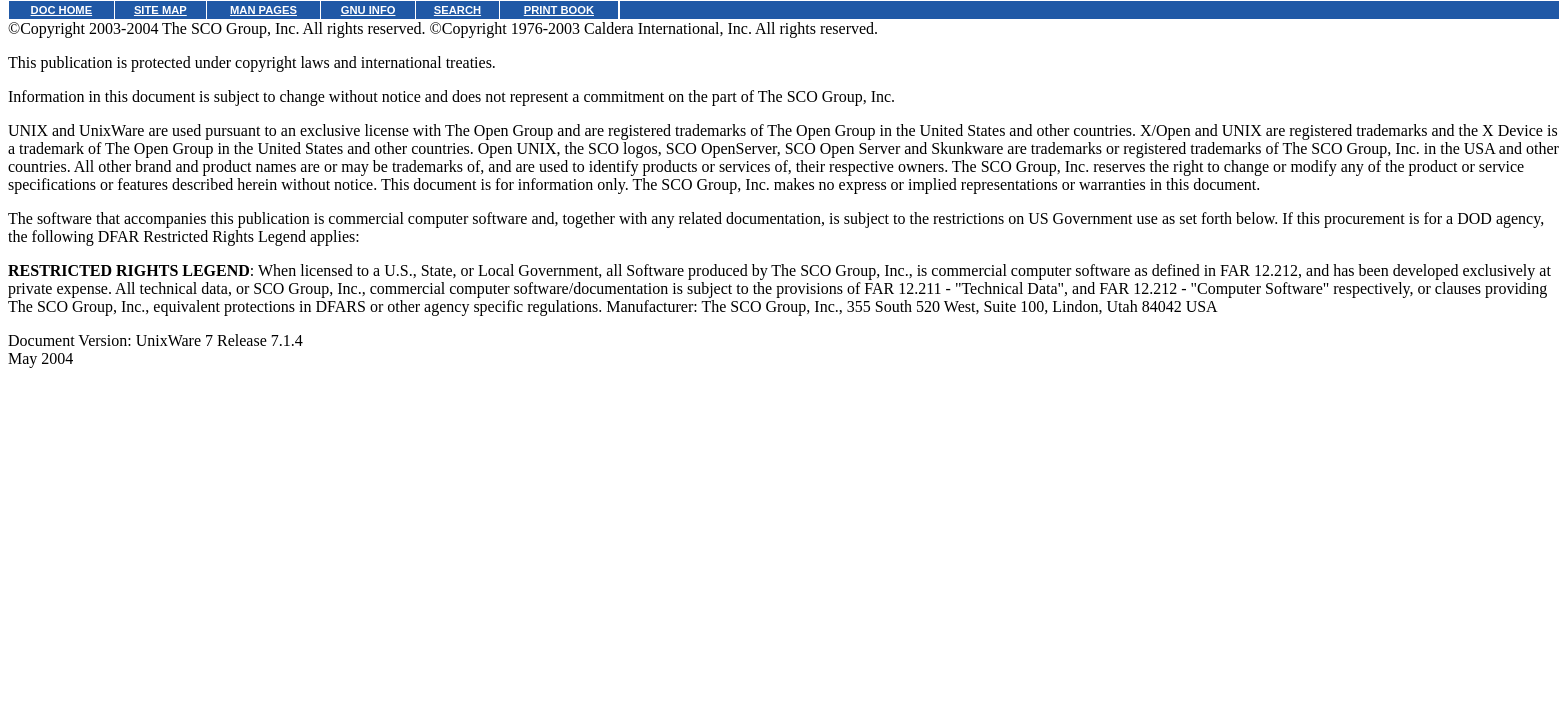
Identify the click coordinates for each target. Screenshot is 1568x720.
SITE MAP (160, 10)
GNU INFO (368, 10)
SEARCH (457, 10)
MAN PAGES (263, 10)
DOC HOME (62, 10)
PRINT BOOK (559, 10)
